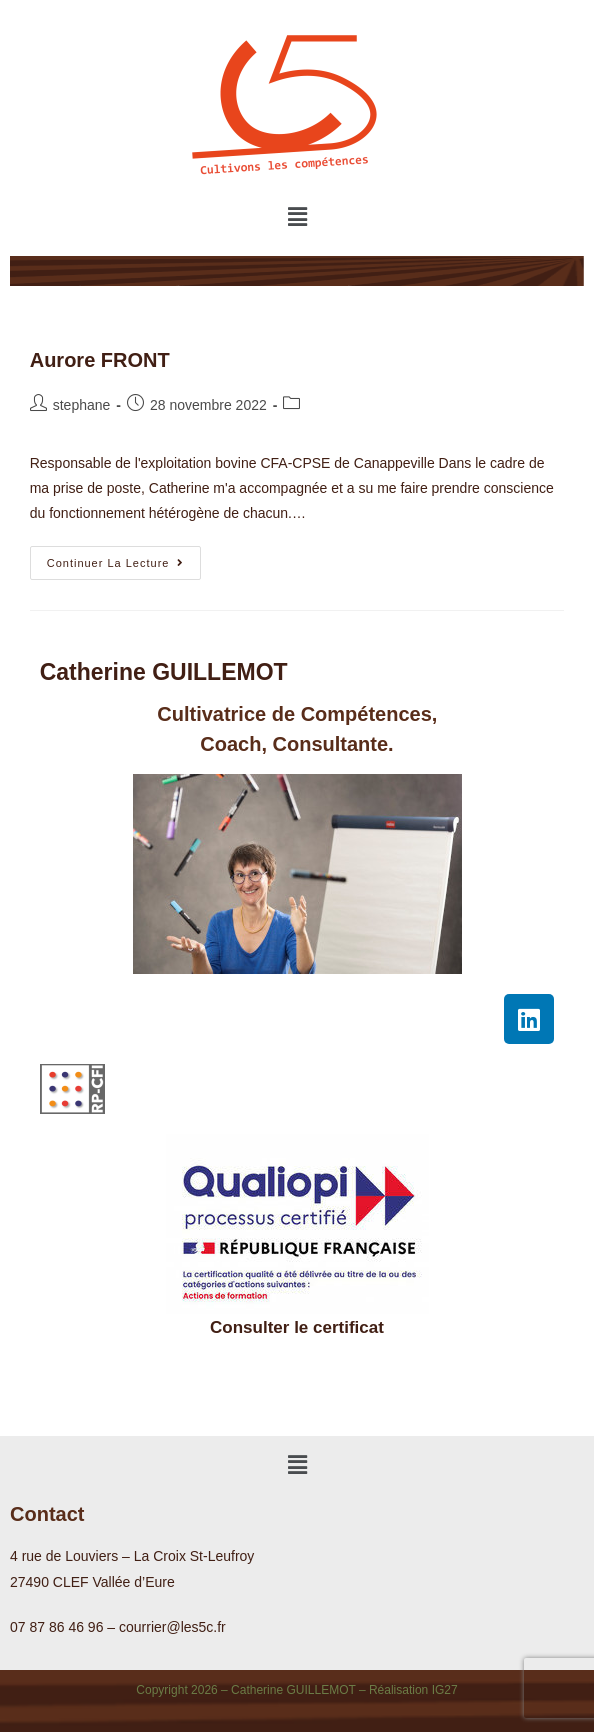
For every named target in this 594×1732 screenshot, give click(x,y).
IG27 (445, 1690)
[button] (297, 217)
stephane (82, 405)
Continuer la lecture (124, 557)
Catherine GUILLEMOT (164, 672)
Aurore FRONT (100, 360)
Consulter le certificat (297, 1327)
